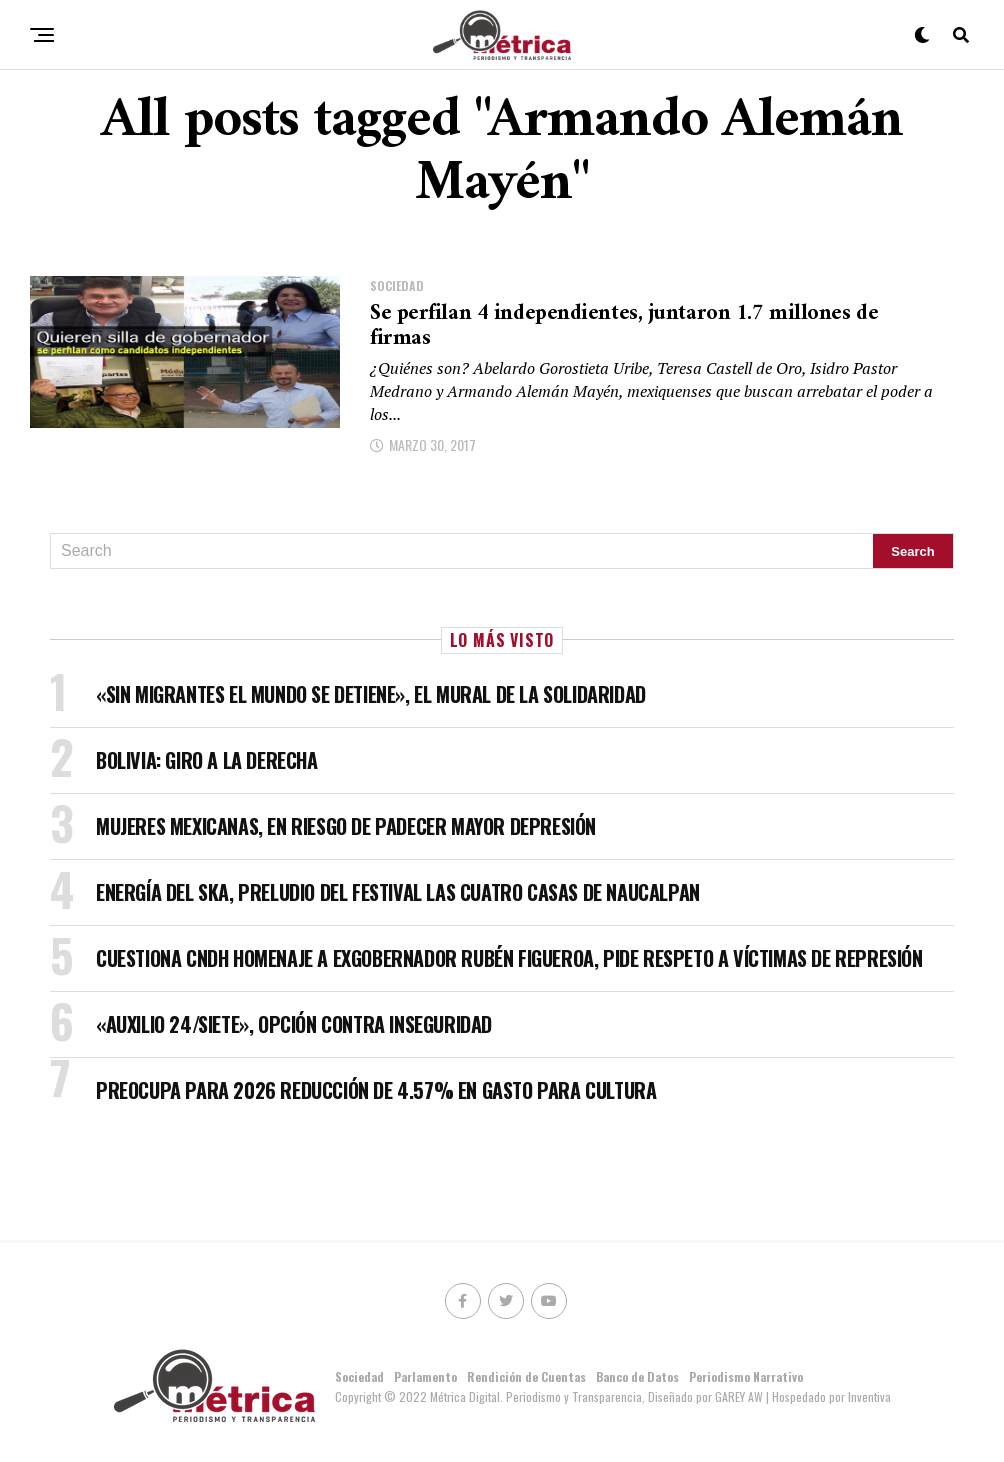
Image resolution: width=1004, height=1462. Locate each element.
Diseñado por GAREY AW (707, 1396)
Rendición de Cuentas (526, 1376)
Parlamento (425, 1376)
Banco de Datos (637, 1376)
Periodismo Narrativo (746, 1376)
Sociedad (359, 1376)
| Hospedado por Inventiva (828, 1396)
